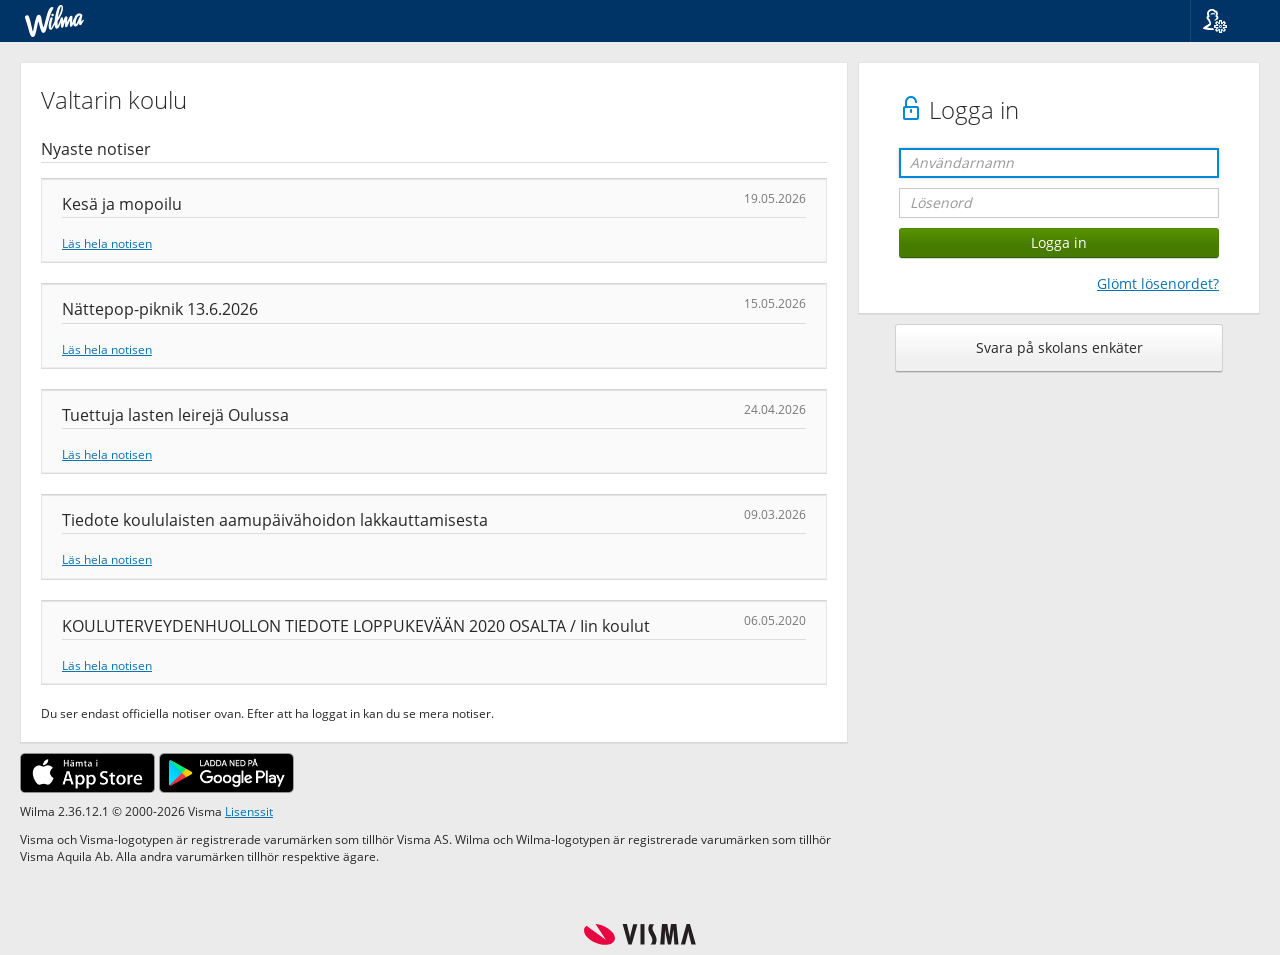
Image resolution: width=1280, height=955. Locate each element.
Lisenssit (249, 811)
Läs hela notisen (107, 243)
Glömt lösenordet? (1158, 283)
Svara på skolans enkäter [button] (1059, 347)
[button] (1227, 21)
